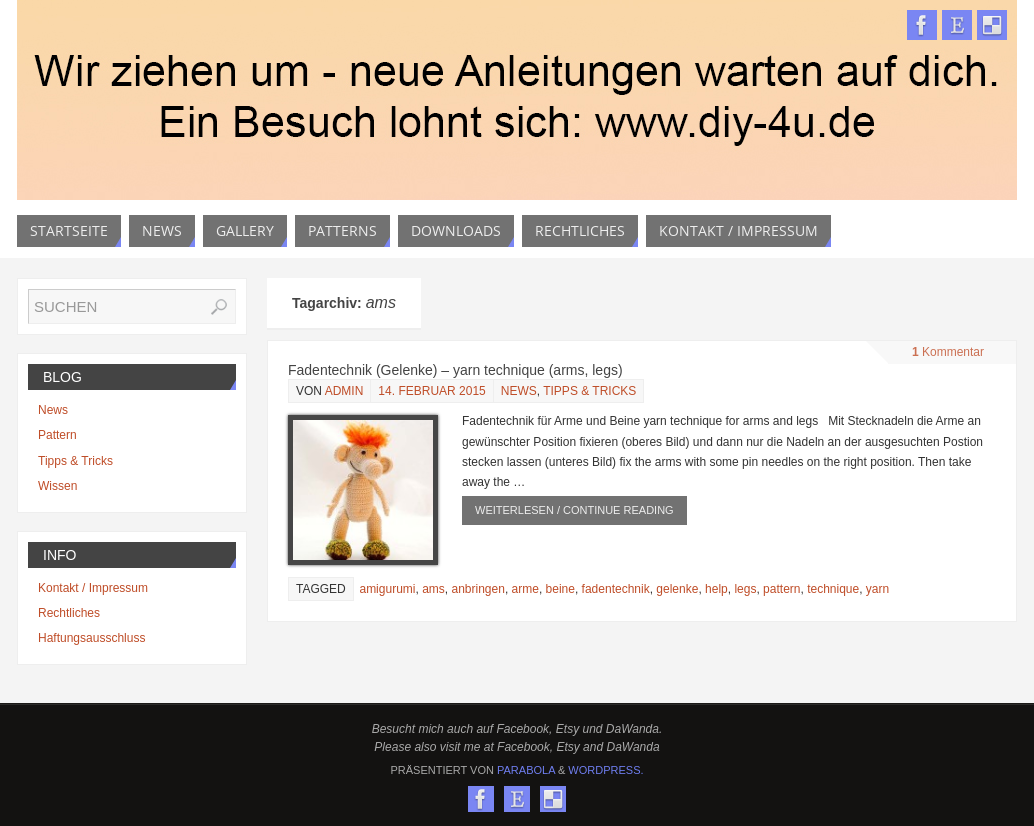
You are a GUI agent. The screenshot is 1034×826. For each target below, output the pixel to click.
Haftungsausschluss (91, 638)
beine (560, 589)
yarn (877, 589)
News (519, 391)
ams (433, 589)
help (716, 589)
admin (344, 391)
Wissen (57, 486)
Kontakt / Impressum (93, 588)
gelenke (677, 589)
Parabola (526, 770)
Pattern (57, 435)
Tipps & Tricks (589, 391)
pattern (781, 589)
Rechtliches (69, 613)
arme (525, 589)
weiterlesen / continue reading (574, 510)
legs (745, 589)
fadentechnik (616, 589)
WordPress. (605, 770)
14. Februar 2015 (431, 391)
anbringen (477, 589)
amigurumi (387, 589)
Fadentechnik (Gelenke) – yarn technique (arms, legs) (455, 370)
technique (833, 589)
